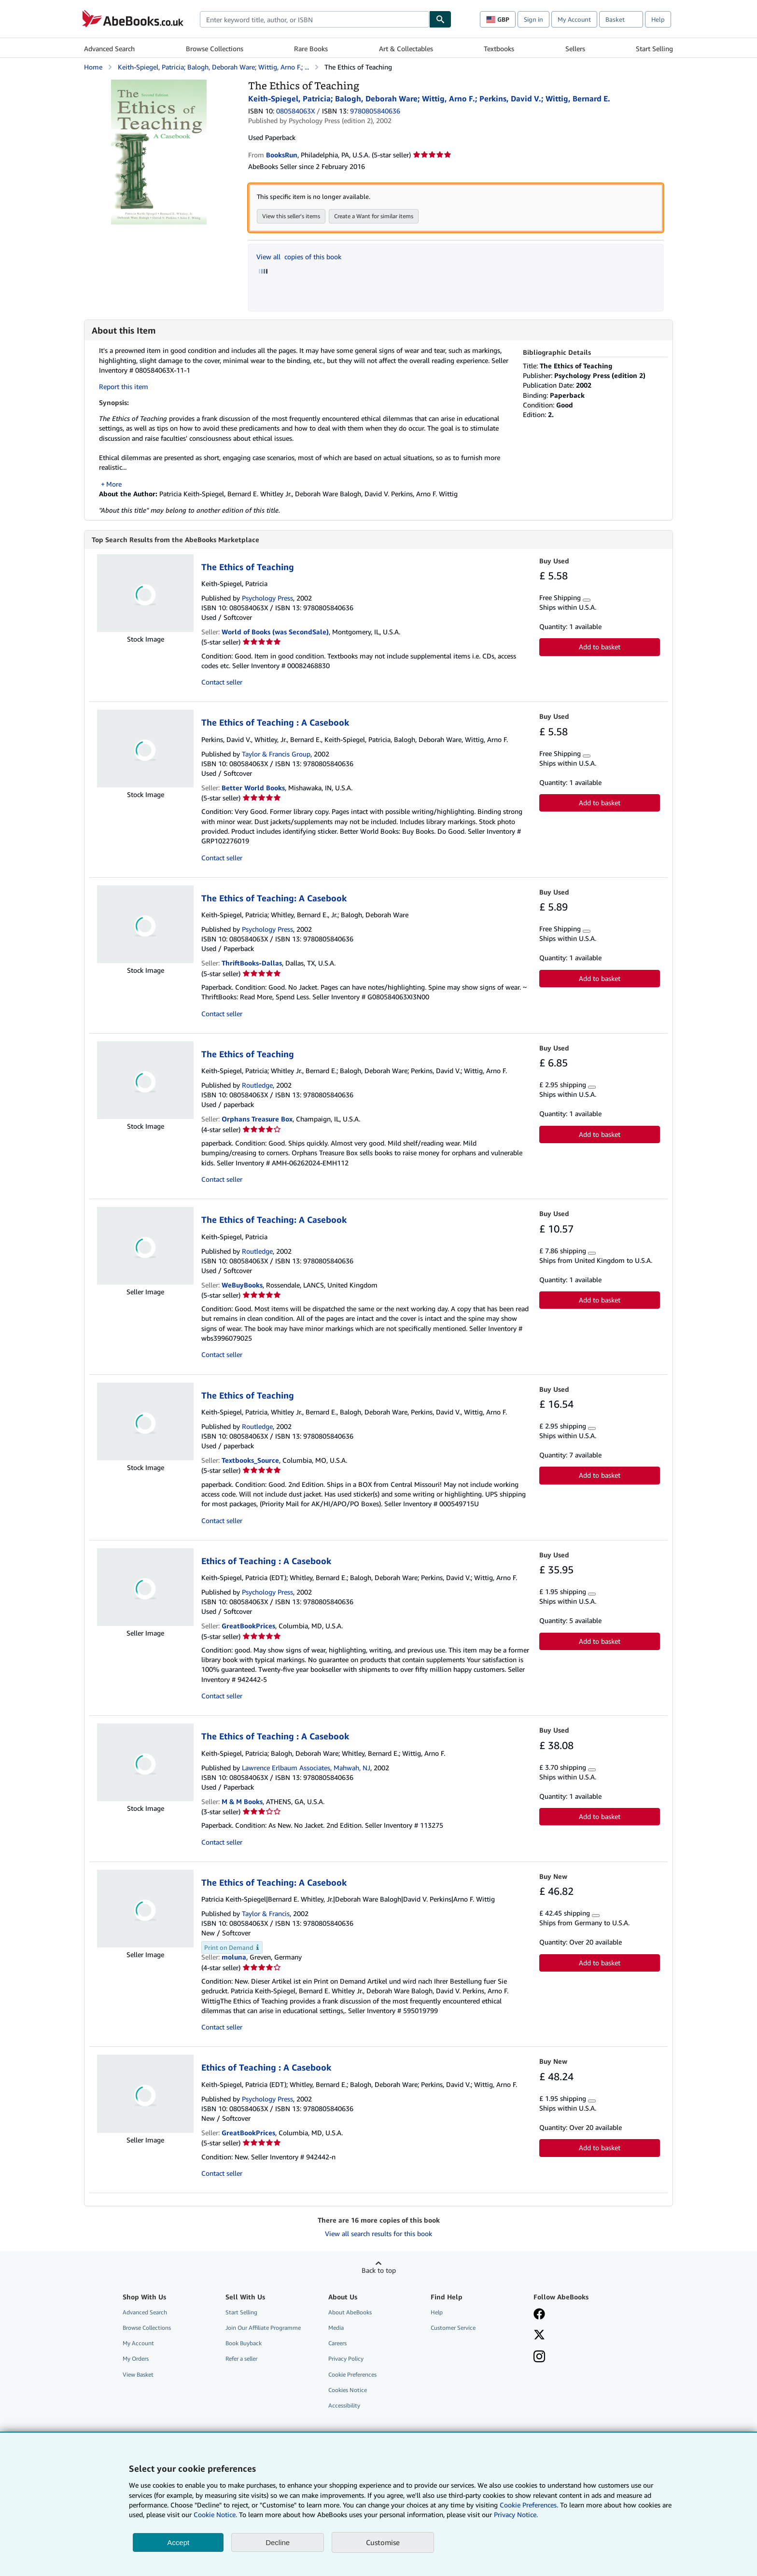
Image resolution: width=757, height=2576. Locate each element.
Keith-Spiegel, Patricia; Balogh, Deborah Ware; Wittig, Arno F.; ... (213, 67)
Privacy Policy (346, 2359)
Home (93, 67)
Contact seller (221, 682)
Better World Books (253, 788)
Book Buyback (243, 2343)
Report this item (123, 386)
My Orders (136, 2359)
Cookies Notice (347, 2390)
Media (336, 2328)
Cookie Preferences (352, 2375)
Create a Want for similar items (373, 216)
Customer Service (453, 2328)
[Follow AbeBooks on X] (539, 2336)
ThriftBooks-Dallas (252, 963)
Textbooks (499, 48)
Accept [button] (178, 2542)
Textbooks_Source (250, 1460)
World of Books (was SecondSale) (275, 632)
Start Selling (654, 48)
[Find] (440, 19)
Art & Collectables (406, 48)
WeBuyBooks (242, 1285)
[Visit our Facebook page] (539, 2315)
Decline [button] (278, 2542)
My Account (574, 19)
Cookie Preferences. (529, 2505)
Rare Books (311, 48)
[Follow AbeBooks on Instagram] (539, 2358)
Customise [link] (383, 2542)
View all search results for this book (378, 2234)
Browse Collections (214, 48)
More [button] (114, 484)
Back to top (379, 2271)
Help (658, 19)
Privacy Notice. (516, 2514)
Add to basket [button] (599, 647)
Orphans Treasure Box (257, 1119)
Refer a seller (241, 2359)
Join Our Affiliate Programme (263, 2328)
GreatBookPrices (248, 1626)
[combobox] (314, 19)
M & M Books (242, 1802)
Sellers (575, 48)
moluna (234, 1957)
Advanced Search (109, 48)
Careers (337, 2343)
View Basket (138, 2375)
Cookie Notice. (215, 2514)
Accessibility (344, 2405)
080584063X (295, 111)
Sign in (533, 19)
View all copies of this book (298, 256)
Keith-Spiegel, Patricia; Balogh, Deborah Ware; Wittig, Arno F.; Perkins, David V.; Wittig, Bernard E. (429, 98)
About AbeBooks (350, 2312)
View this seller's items (291, 216)
